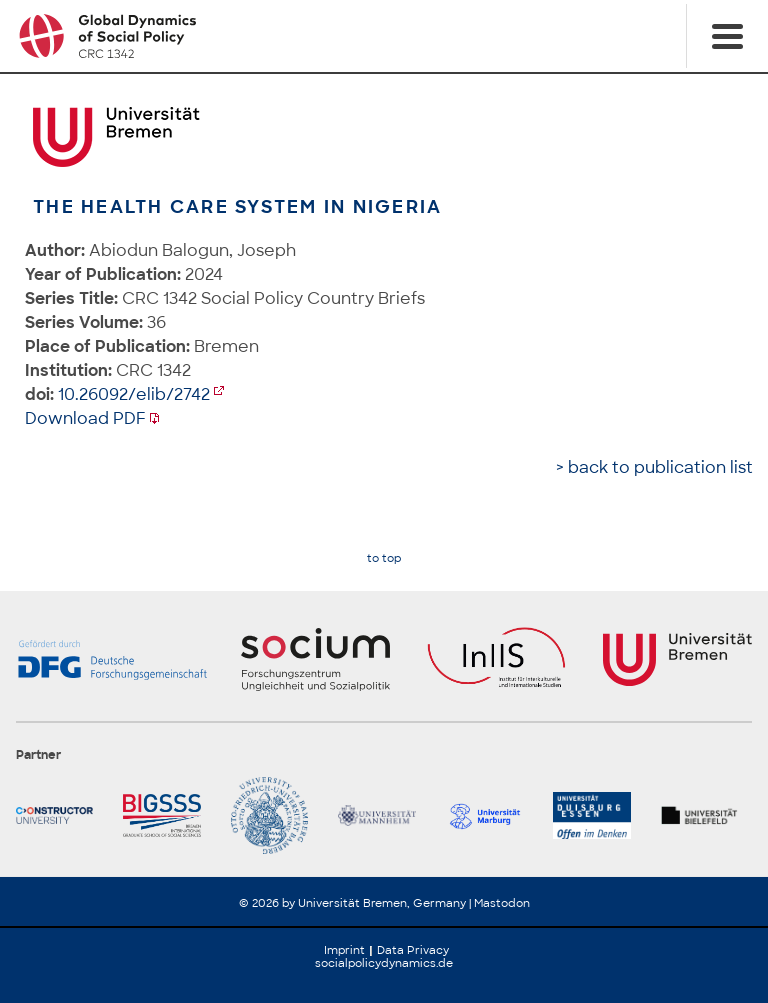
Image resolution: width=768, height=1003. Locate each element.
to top (384, 558)
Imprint (344, 950)
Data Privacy (413, 950)
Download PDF (85, 418)
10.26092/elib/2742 (134, 394)
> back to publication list (654, 467)
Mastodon (502, 903)
